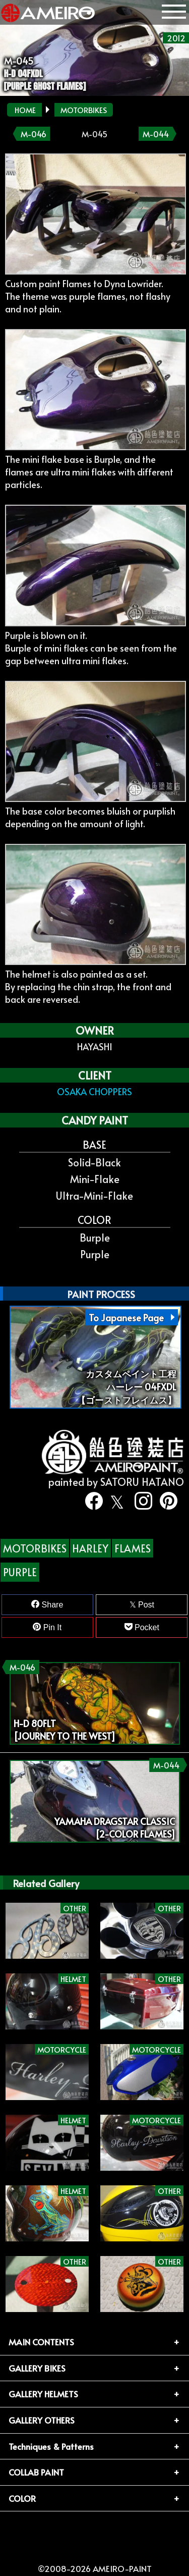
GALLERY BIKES (37, 2368)
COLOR (22, 2498)
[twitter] (114, 1501)
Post (142, 1604)
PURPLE (20, 1572)
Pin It (47, 1627)
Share (47, 1604)
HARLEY (90, 1548)
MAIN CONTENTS (41, 2342)
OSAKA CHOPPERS (94, 1091)
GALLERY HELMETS (43, 2394)
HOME (25, 109)
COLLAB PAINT (36, 2472)
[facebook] (90, 1501)
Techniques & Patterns (51, 2446)
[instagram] (140, 1501)
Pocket (141, 1627)
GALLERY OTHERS (42, 2420)
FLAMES (132, 1548)
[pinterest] (164, 1501)
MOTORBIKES (83, 109)
